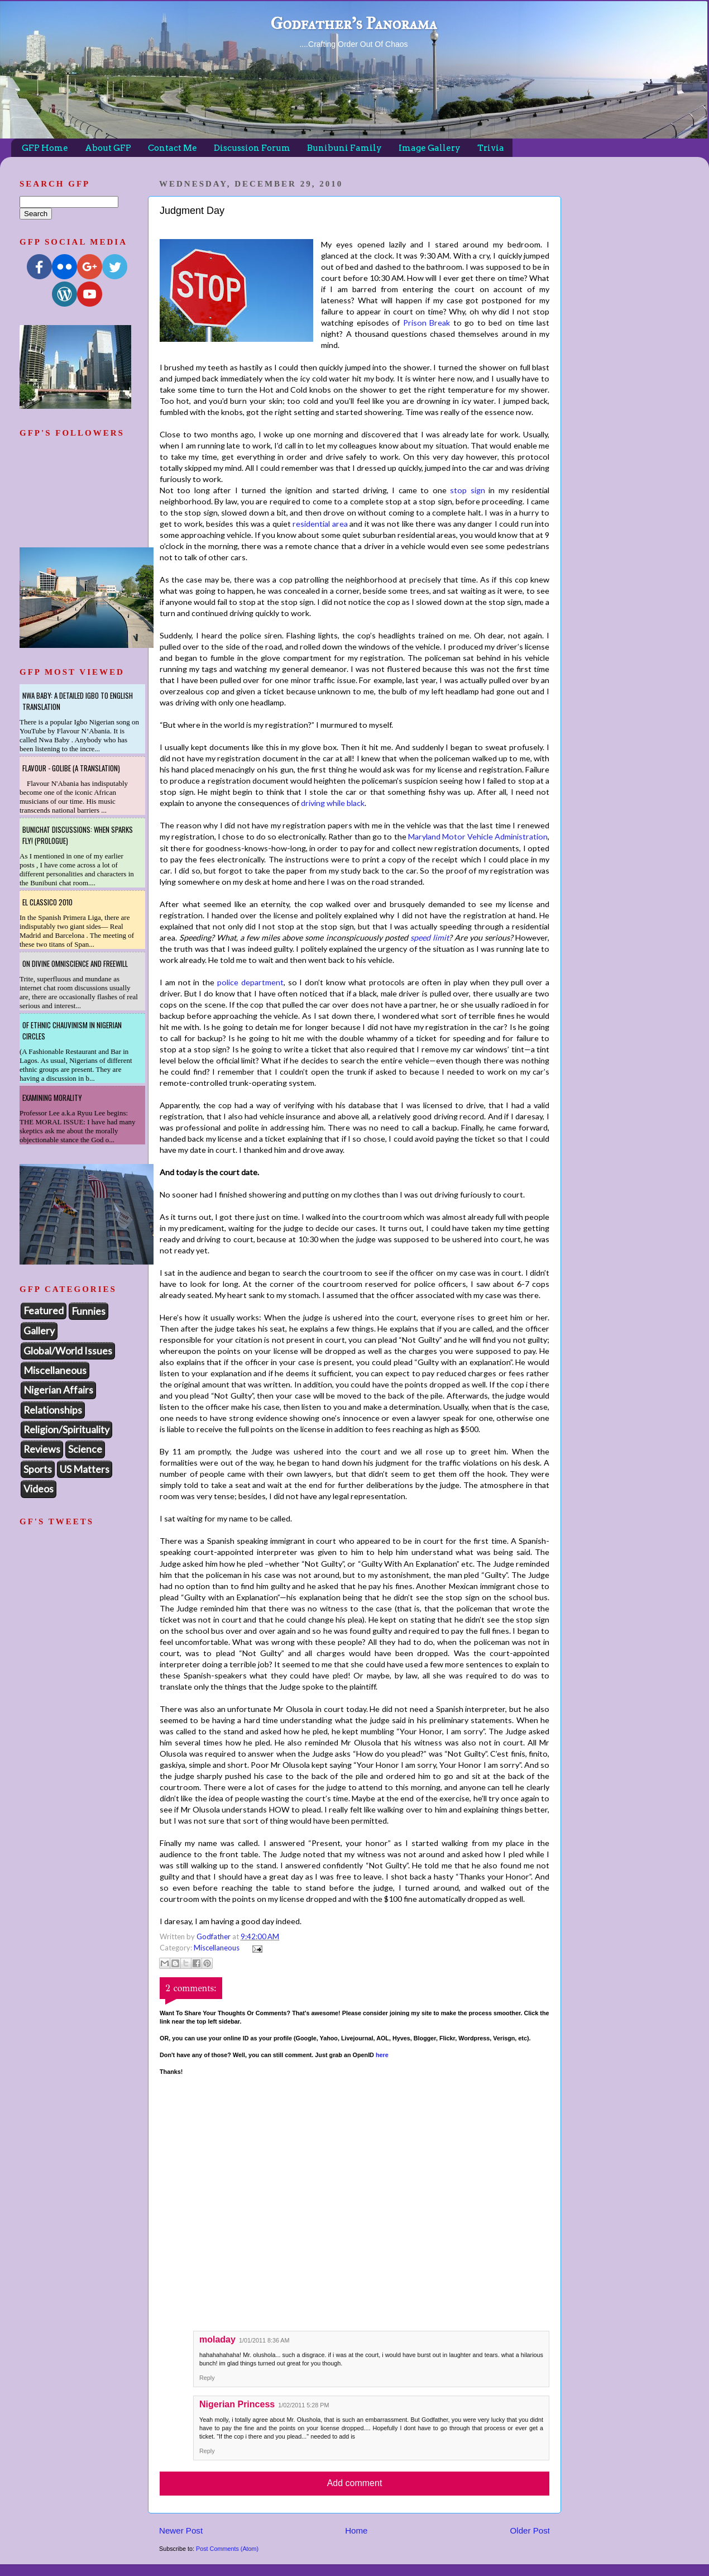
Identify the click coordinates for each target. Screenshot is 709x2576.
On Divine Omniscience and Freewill (75, 963)
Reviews (41, 1449)
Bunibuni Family (344, 148)
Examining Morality (52, 1097)
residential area (320, 523)
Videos (38, 1488)
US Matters (84, 1469)
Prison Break (427, 322)
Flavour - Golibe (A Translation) (71, 768)
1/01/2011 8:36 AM (264, 2340)
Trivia (490, 148)
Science (85, 1449)
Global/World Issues (67, 1350)
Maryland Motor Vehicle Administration (478, 836)
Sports (37, 1469)
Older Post (530, 2530)
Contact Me (172, 148)
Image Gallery (430, 148)
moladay (217, 2339)
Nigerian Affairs (58, 1390)
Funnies (88, 1311)
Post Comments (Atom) (227, 2548)
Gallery (39, 1330)
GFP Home (45, 148)
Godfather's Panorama (353, 23)
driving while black (333, 803)
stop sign (467, 490)
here (382, 2055)
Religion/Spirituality (66, 1429)
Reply (207, 2377)
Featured (43, 1310)
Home (356, 2530)
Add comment (354, 2483)
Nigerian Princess (237, 2404)
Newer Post (181, 2530)
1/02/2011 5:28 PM (303, 2405)
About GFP (108, 148)
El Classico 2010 (47, 902)
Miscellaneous (216, 1947)
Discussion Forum (252, 148)
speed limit (429, 937)
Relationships (52, 1410)
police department (250, 982)
